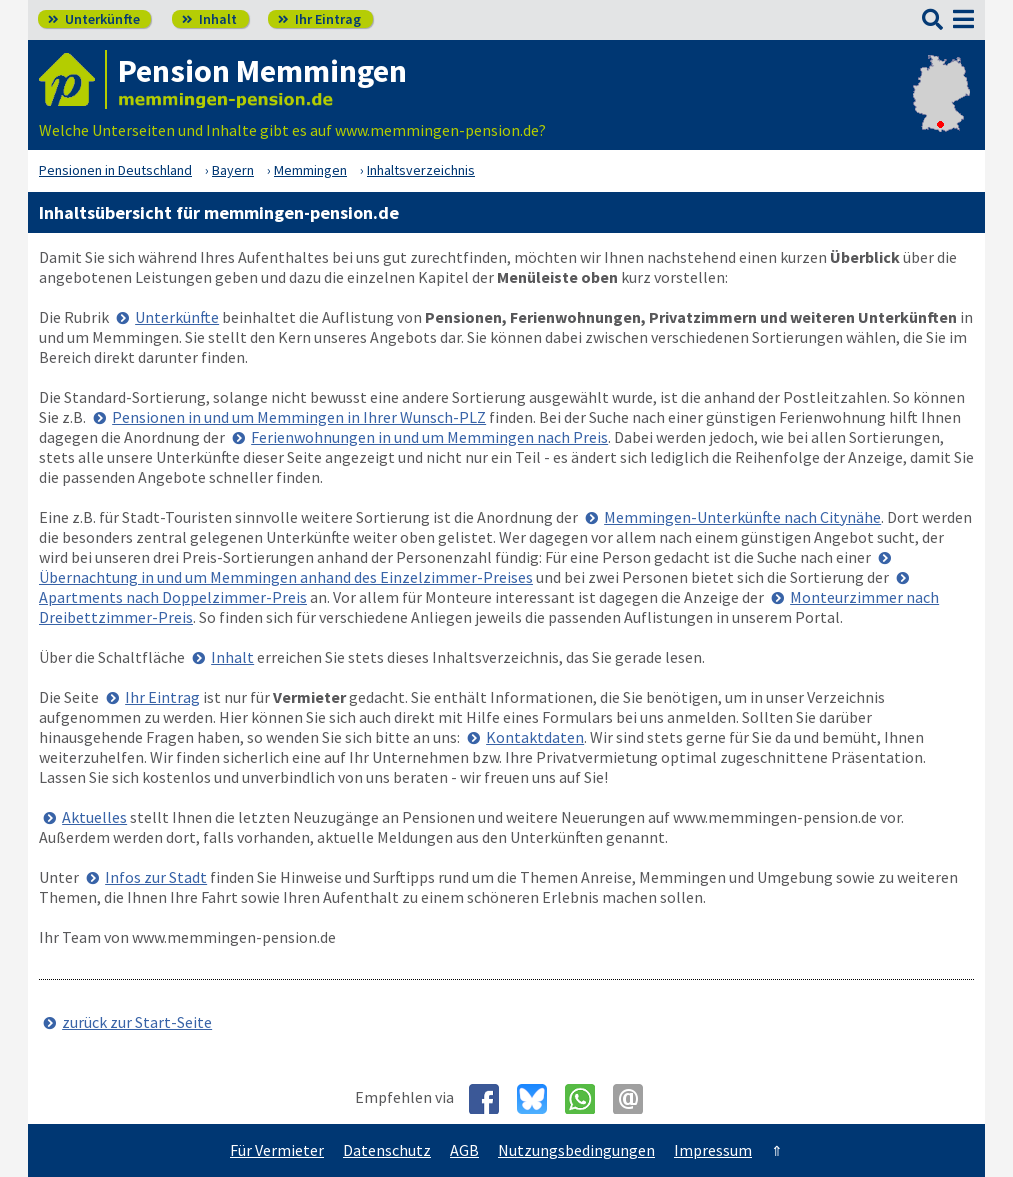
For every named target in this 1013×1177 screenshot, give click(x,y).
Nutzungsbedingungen (576, 1150)
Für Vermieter (277, 1150)
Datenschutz (387, 1150)
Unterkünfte (94, 19)
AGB (464, 1150)
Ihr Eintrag (319, 19)
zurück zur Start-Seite (137, 1022)
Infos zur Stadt (156, 877)
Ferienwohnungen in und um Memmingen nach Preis (429, 437)
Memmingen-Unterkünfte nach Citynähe (742, 517)
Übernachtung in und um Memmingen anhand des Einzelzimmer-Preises (286, 577)
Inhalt (209, 19)
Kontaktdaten (535, 737)
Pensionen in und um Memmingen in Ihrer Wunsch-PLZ (299, 417)
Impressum (713, 1150)
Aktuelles (94, 817)
